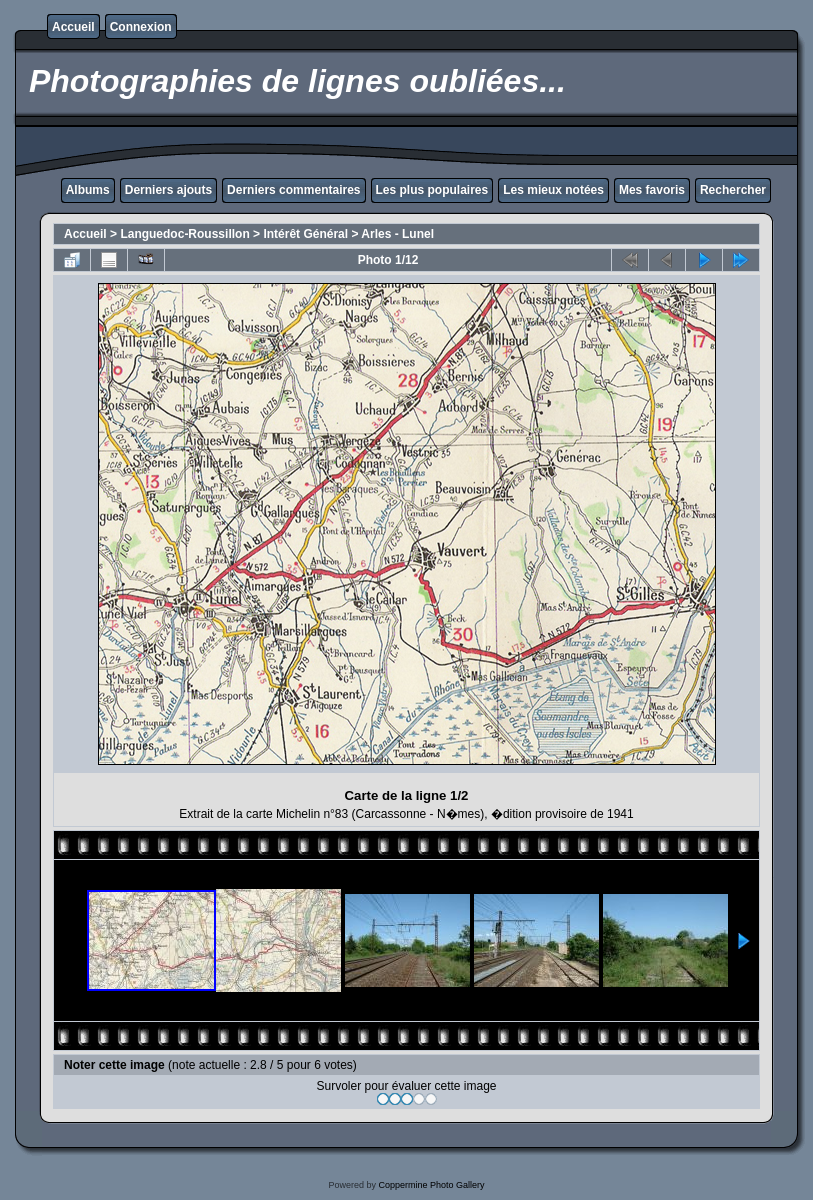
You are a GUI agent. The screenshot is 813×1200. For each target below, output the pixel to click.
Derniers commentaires (293, 190)
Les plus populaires (432, 190)
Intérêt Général (305, 234)
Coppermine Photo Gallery (431, 1185)
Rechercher (733, 190)
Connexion (141, 27)
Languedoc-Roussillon (184, 234)
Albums (88, 190)
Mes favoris (652, 190)
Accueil (73, 27)
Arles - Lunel (397, 234)
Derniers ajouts (168, 190)
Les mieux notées (553, 190)
